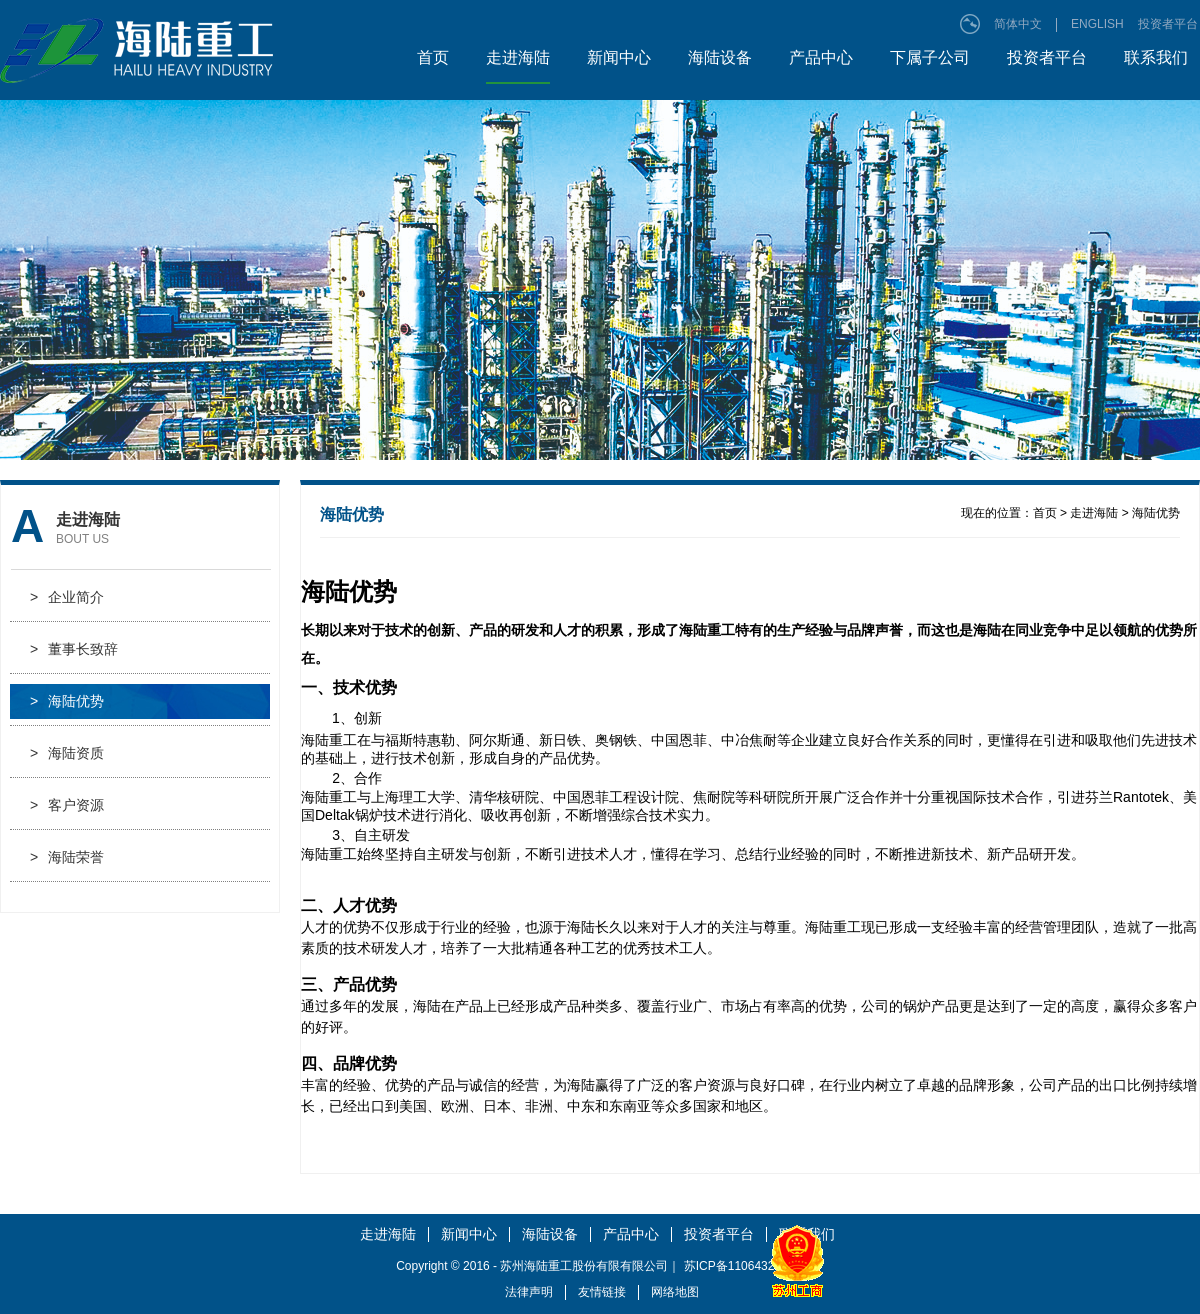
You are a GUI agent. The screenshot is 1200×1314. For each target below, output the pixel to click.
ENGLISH (1097, 24)
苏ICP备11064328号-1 (744, 1266)
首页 (433, 57)
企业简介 (67, 597)
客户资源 (67, 805)
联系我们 (1156, 57)
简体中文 (1018, 24)
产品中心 (821, 57)
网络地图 (675, 1292)
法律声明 (529, 1292)
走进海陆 (518, 57)
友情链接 (602, 1292)
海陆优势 (67, 701)
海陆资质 (67, 753)
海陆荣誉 (67, 857)
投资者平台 (1168, 24)
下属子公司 (930, 57)
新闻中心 (619, 57)
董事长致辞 (74, 649)
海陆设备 (720, 57)
